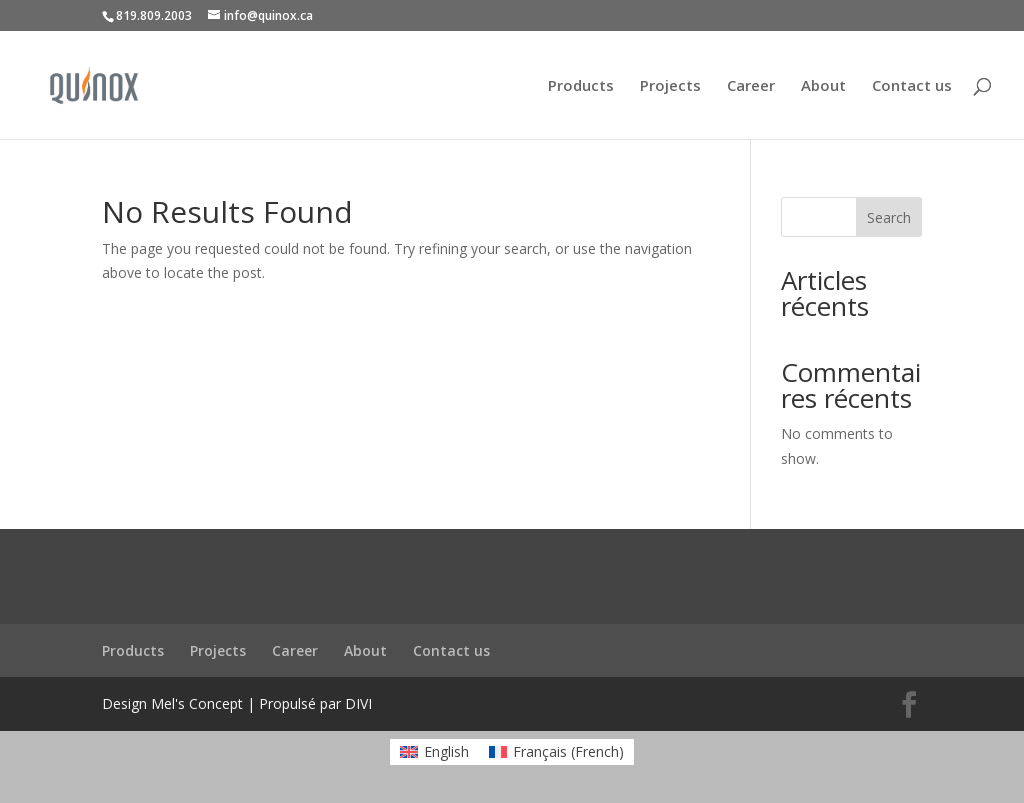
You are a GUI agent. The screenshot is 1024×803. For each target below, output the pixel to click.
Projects (670, 86)
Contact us (912, 86)
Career (751, 86)
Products (581, 86)
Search (889, 217)
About (823, 86)
